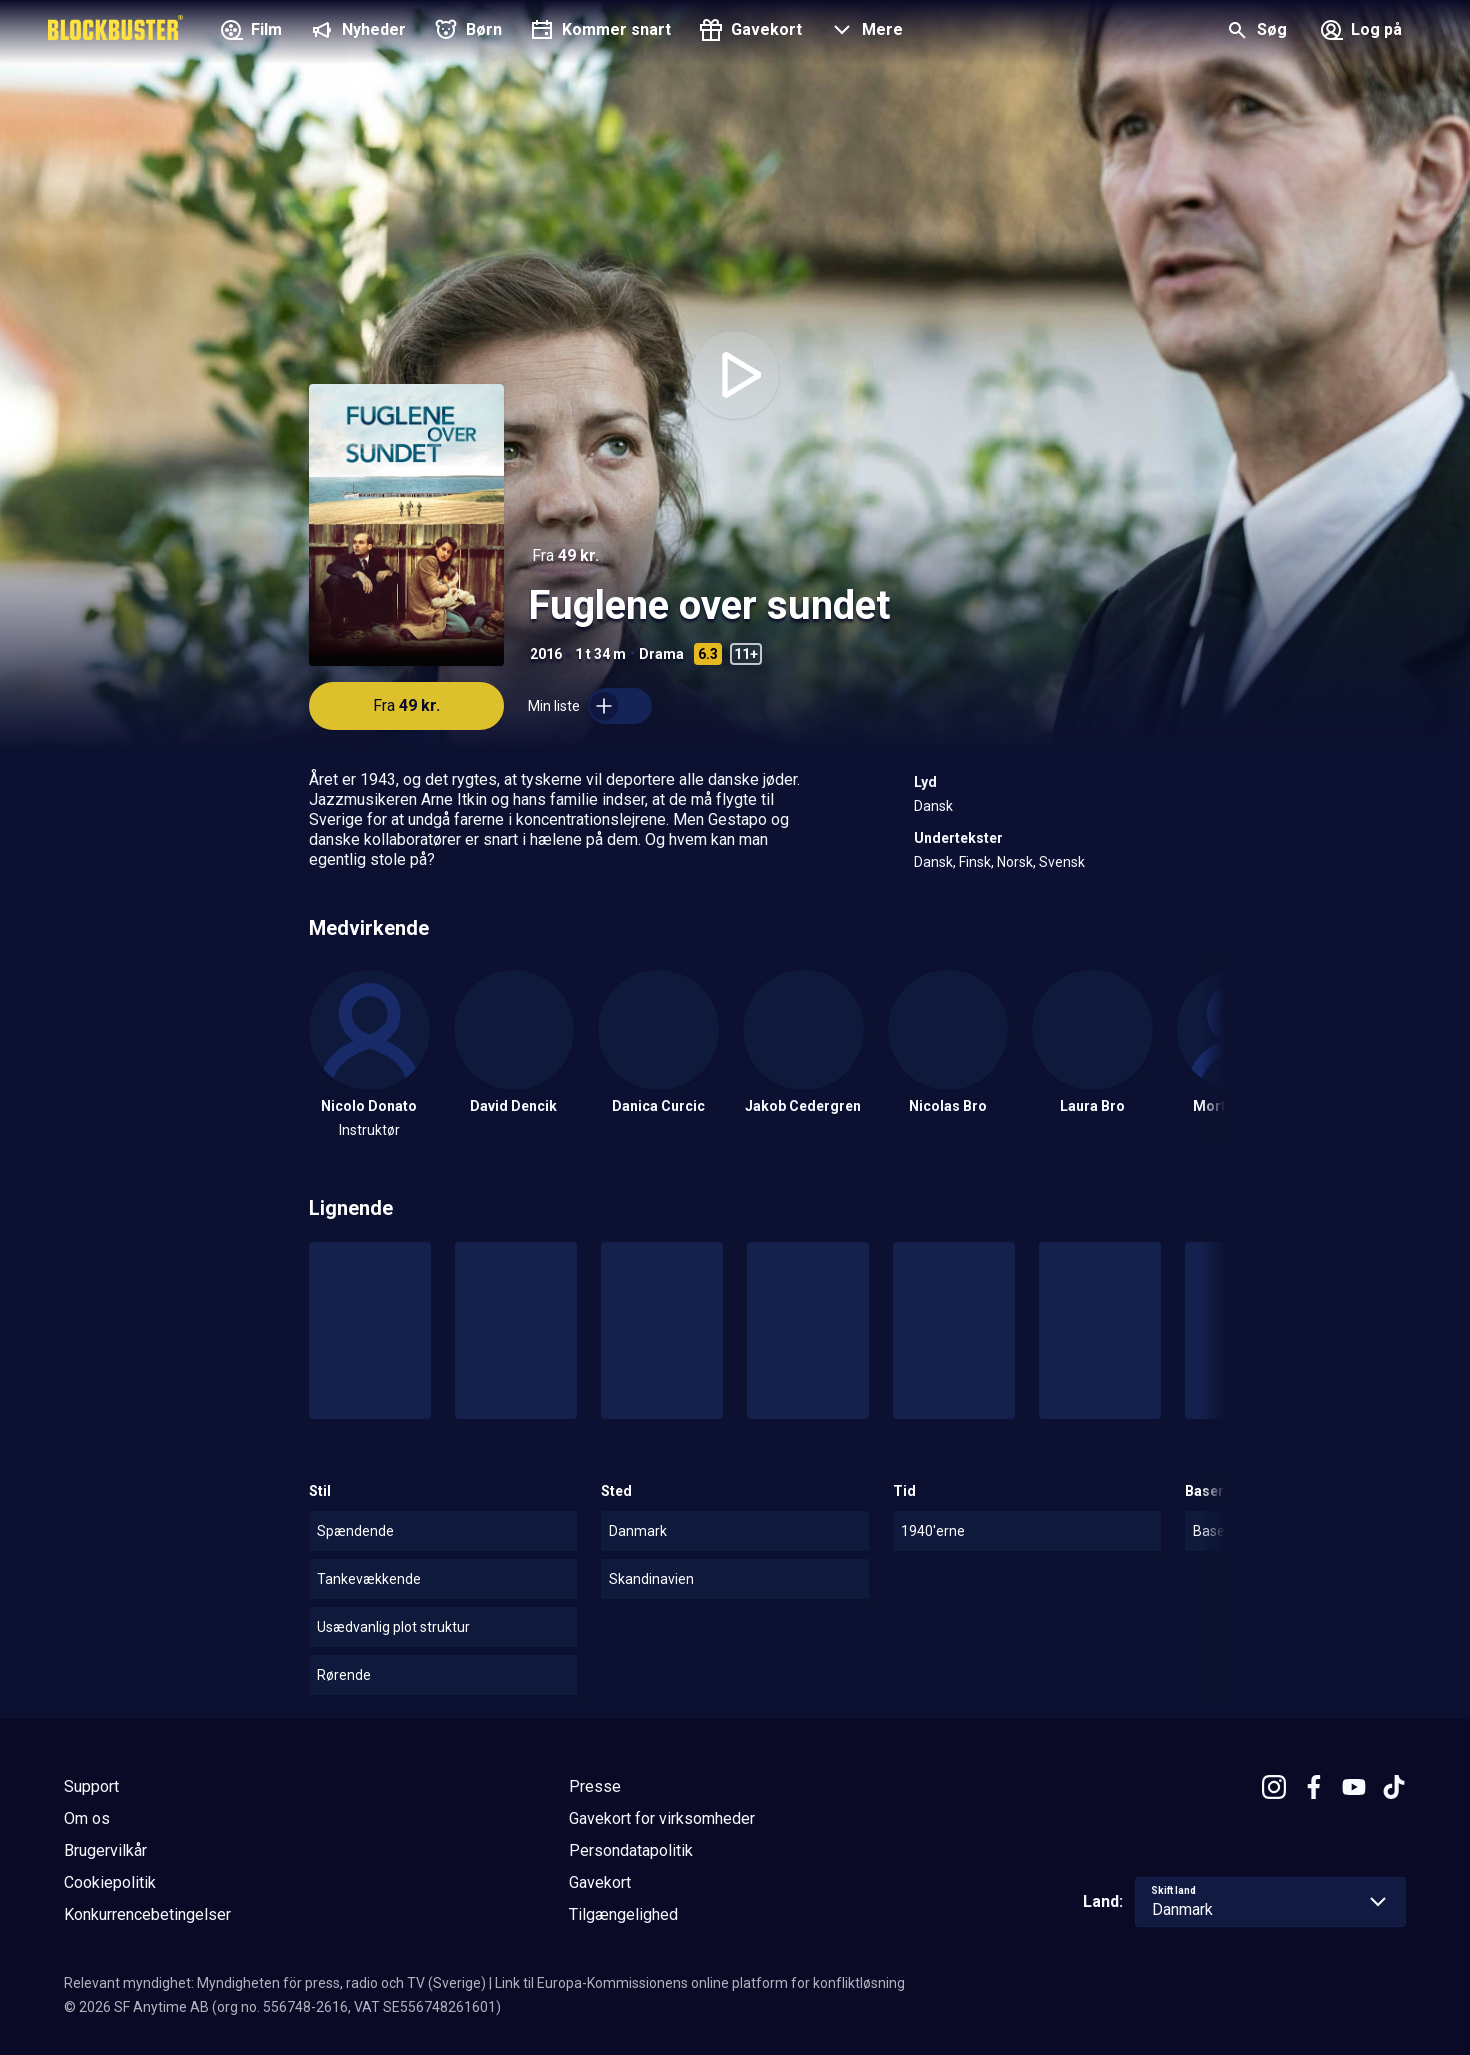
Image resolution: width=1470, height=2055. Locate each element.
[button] (864, 32)
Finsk (975, 862)
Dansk (933, 806)
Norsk (1015, 862)
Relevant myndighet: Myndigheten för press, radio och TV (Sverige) (275, 1983)
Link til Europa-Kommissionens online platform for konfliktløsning (700, 1983)
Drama (661, 654)
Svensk (1062, 862)
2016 (546, 654)
